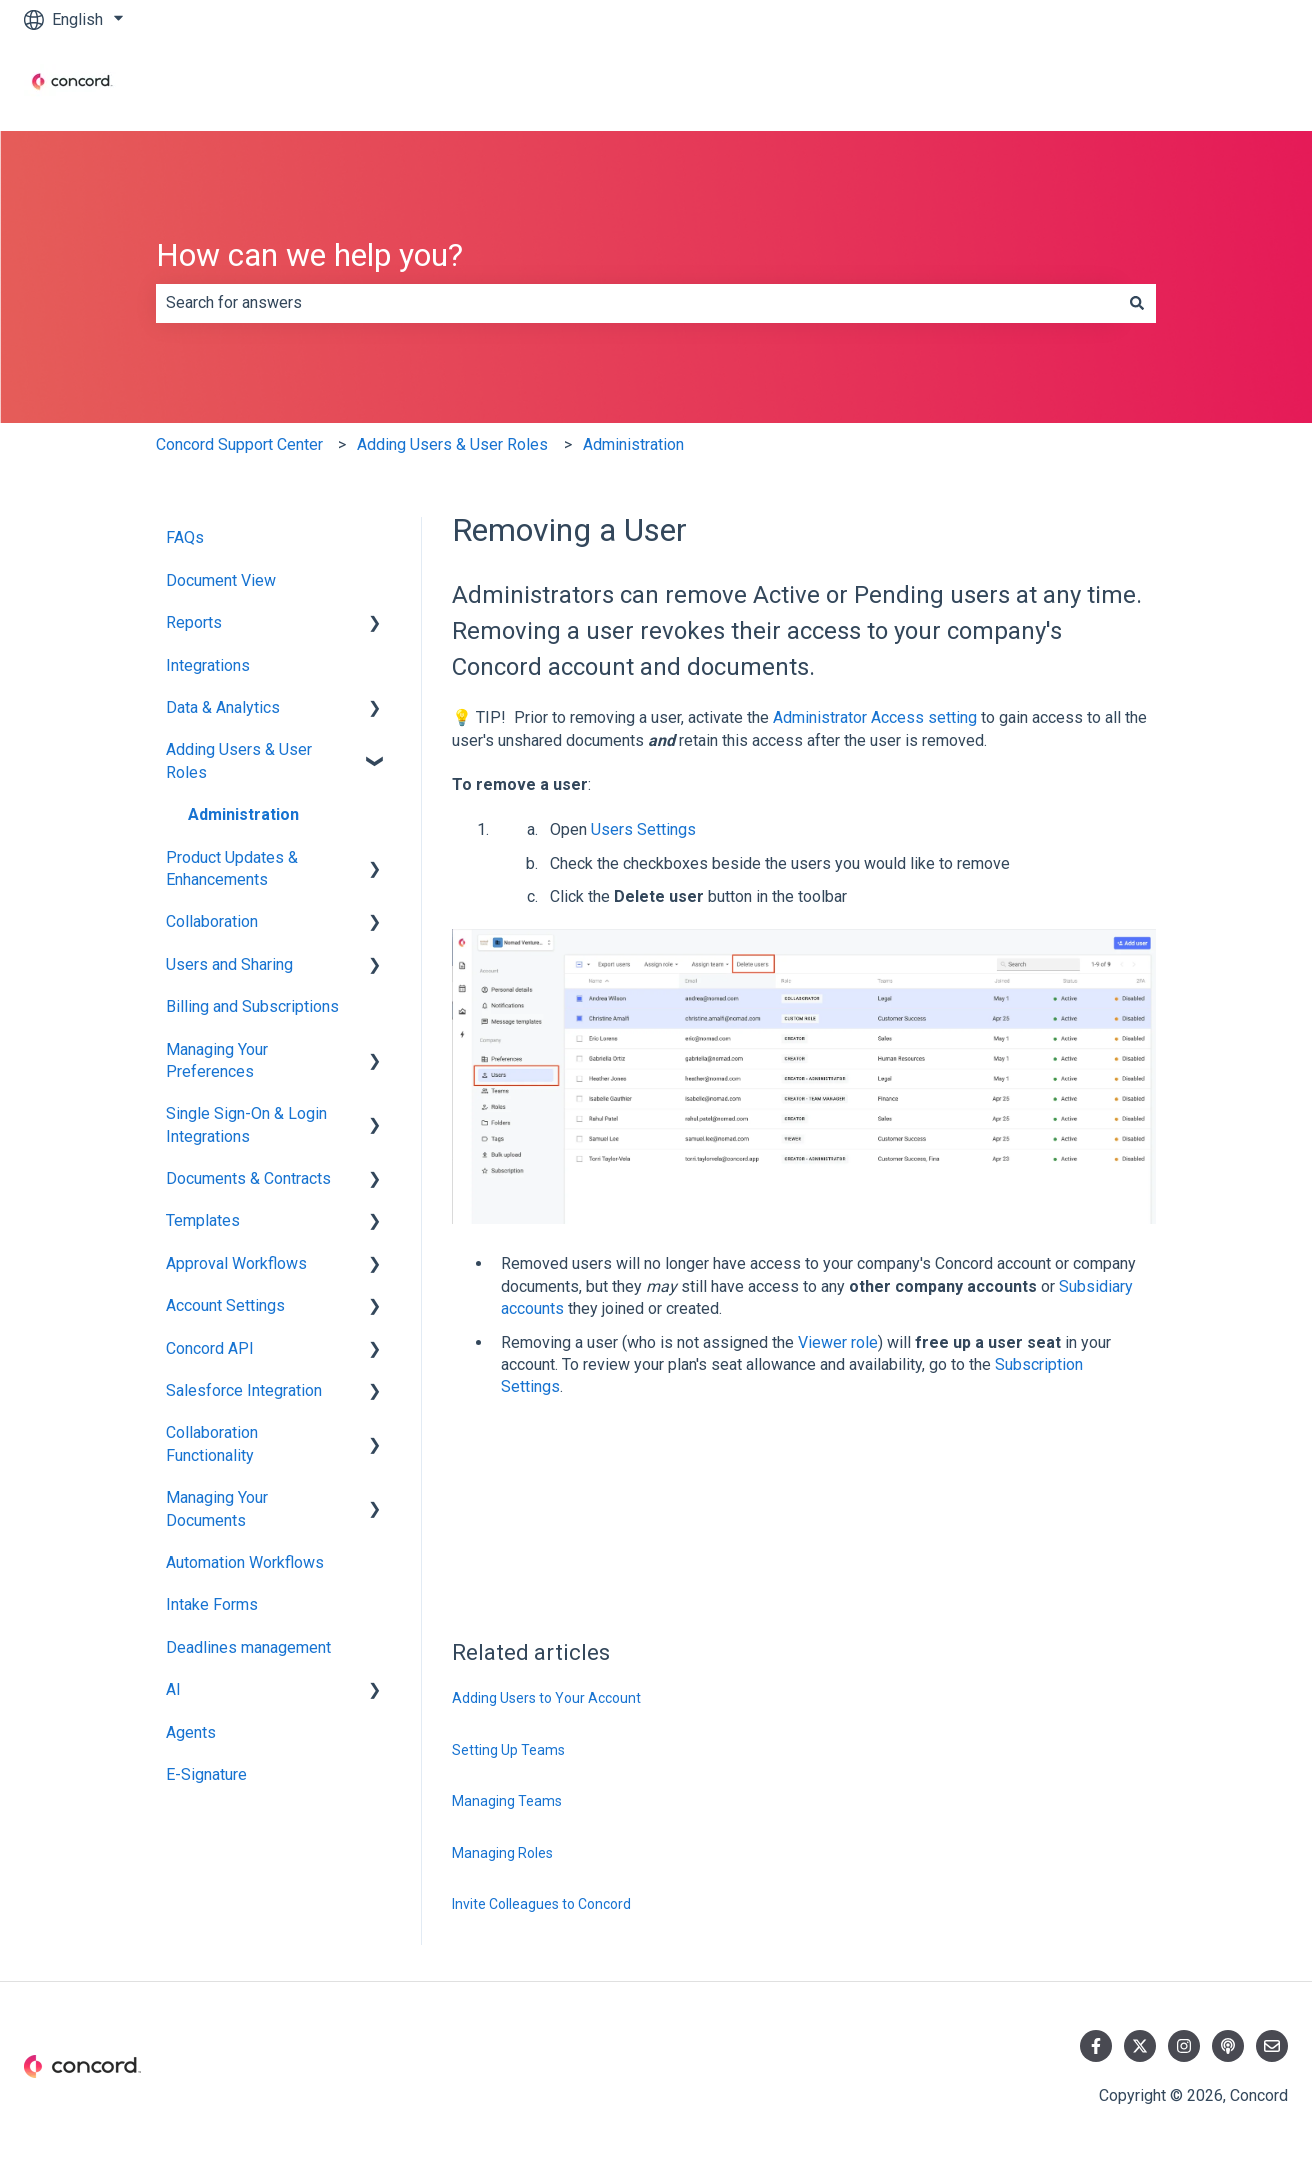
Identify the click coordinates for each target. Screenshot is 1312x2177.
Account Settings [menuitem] (225, 1305)
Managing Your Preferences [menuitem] (217, 1060)
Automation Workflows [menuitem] (245, 1562)
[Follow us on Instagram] (1184, 2046)
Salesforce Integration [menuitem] (244, 1390)
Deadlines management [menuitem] (248, 1647)
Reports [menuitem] (194, 622)
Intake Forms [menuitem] (212, 1604)
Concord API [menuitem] (210, 1348)
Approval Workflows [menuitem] (236, 1263)
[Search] (1137, 303)
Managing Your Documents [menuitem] (217, 1508)
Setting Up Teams (508, 1750)
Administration (633, 444)
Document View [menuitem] (221, 580)
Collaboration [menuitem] (212, 921)
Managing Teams (507, 1801)
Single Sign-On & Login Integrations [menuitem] (246, 1124)
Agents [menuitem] (191, 1732)
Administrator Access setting (875, 717)
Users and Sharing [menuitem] (229, 964)
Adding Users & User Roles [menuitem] (239, 760)
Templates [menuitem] (203, 1220)
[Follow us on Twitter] (1140, 2046)
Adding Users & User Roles (452, 444)
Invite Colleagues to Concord (541, 1904)
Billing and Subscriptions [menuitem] (252, 1006)
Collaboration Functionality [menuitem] (212, 1443)
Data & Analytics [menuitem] (223, 707)
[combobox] (637, 303)
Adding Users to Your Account (546, 1698)
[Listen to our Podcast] (1228, 2046)
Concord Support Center (239, 444)
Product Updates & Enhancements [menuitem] (232, 868)
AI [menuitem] (173, 1689)
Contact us (1231, 84)
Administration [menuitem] (243, 814)
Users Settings (643, 829)
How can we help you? (309, 255)
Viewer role (838, 1342)
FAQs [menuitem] (185, 537)
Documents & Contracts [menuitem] (248, 1178)
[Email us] (1272, 2046)
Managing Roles (502, 1853)
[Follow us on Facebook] (1096, 2046)
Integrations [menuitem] (208, 665)
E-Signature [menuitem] (206, 1774)
